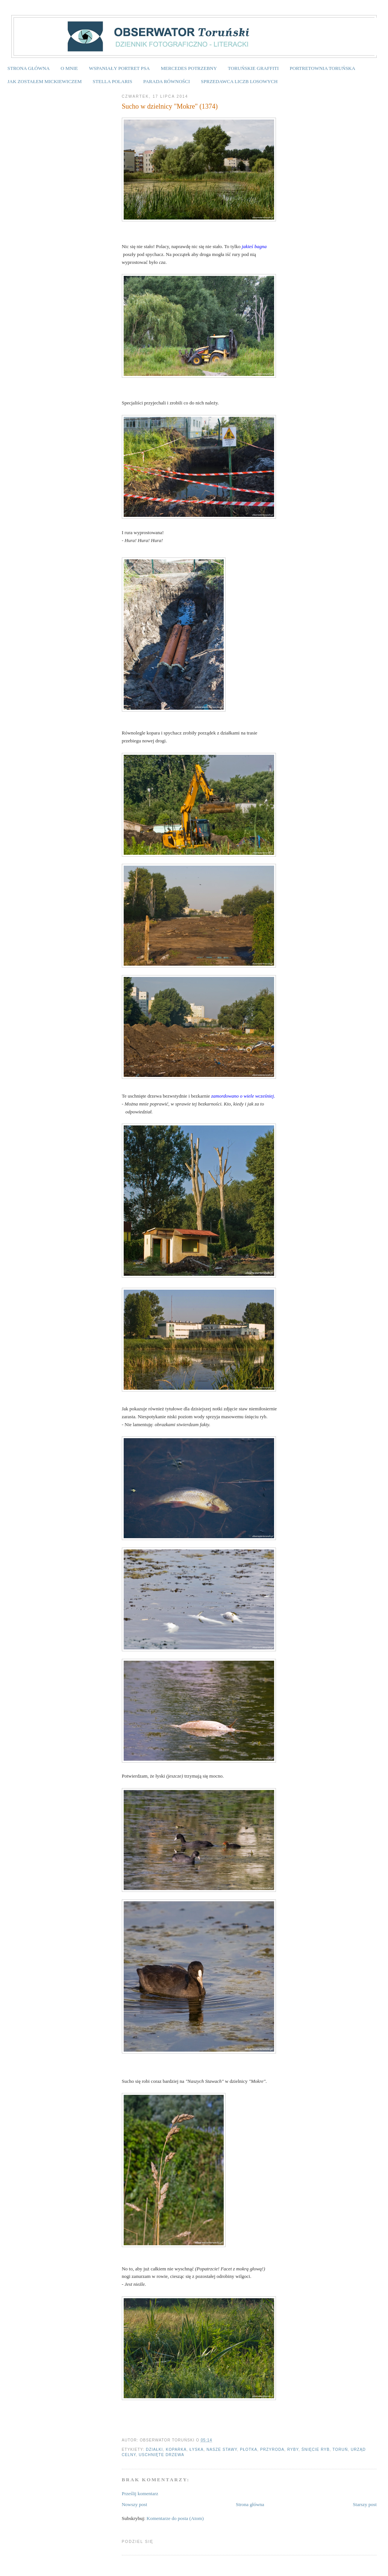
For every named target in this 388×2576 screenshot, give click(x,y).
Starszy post (365, 2504)
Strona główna (250, 2504)
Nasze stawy (221, 2449)
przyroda (272, 2449)
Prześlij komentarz (140, 2493)
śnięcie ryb (316, 2449)
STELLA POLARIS (112, 81)
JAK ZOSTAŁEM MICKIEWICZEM (45, 81)
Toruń (340, 2449)
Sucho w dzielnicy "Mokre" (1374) (170, 106)
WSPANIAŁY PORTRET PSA (119, 68)
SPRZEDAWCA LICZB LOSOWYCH (239, 81)
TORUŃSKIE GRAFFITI (253, 68)
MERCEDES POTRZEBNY (189, 68)
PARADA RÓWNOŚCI (166, 81)
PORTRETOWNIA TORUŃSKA (322, 68)
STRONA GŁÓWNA (29, 68)
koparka (176, 2449)
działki (154, 2449)
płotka (248, 2449)
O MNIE (69, 68)
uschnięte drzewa (161, 2455)
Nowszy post (134, 2504)
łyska (196, 2449)
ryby (293, 2449)
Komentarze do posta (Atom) (175, 2518)
